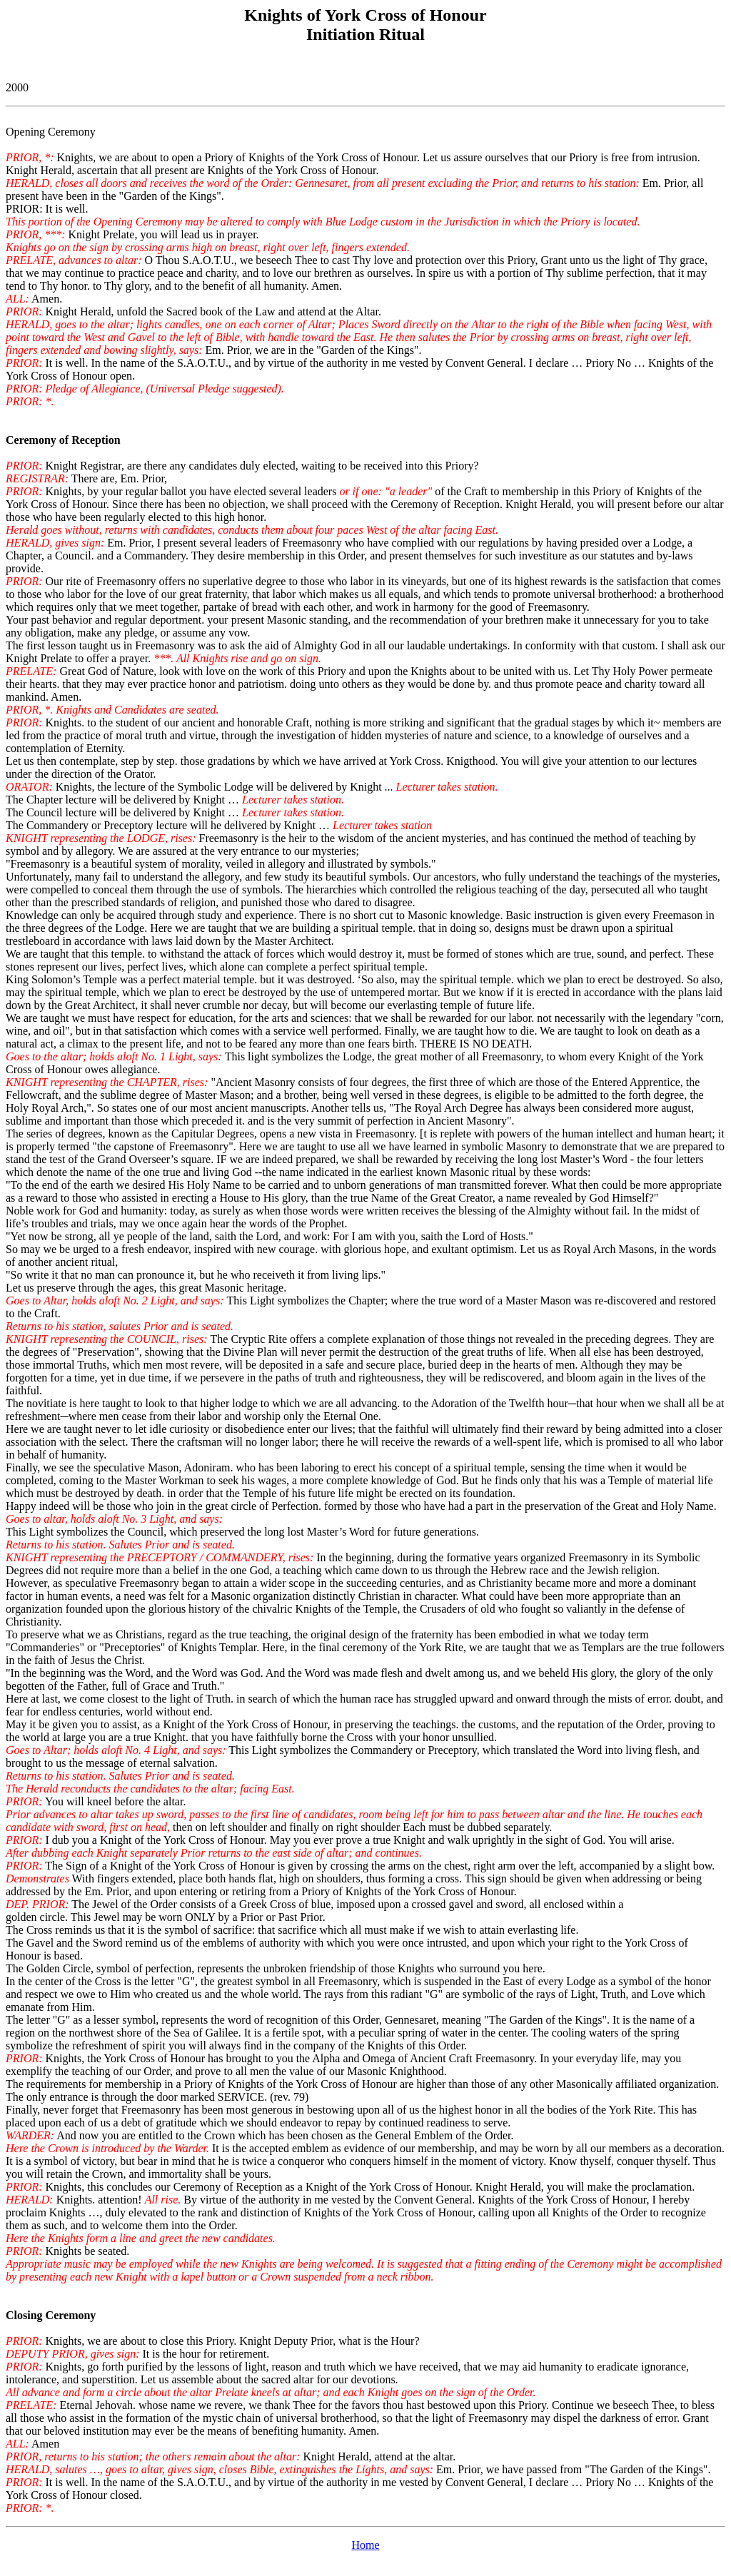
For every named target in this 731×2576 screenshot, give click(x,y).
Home (365, 2545)
